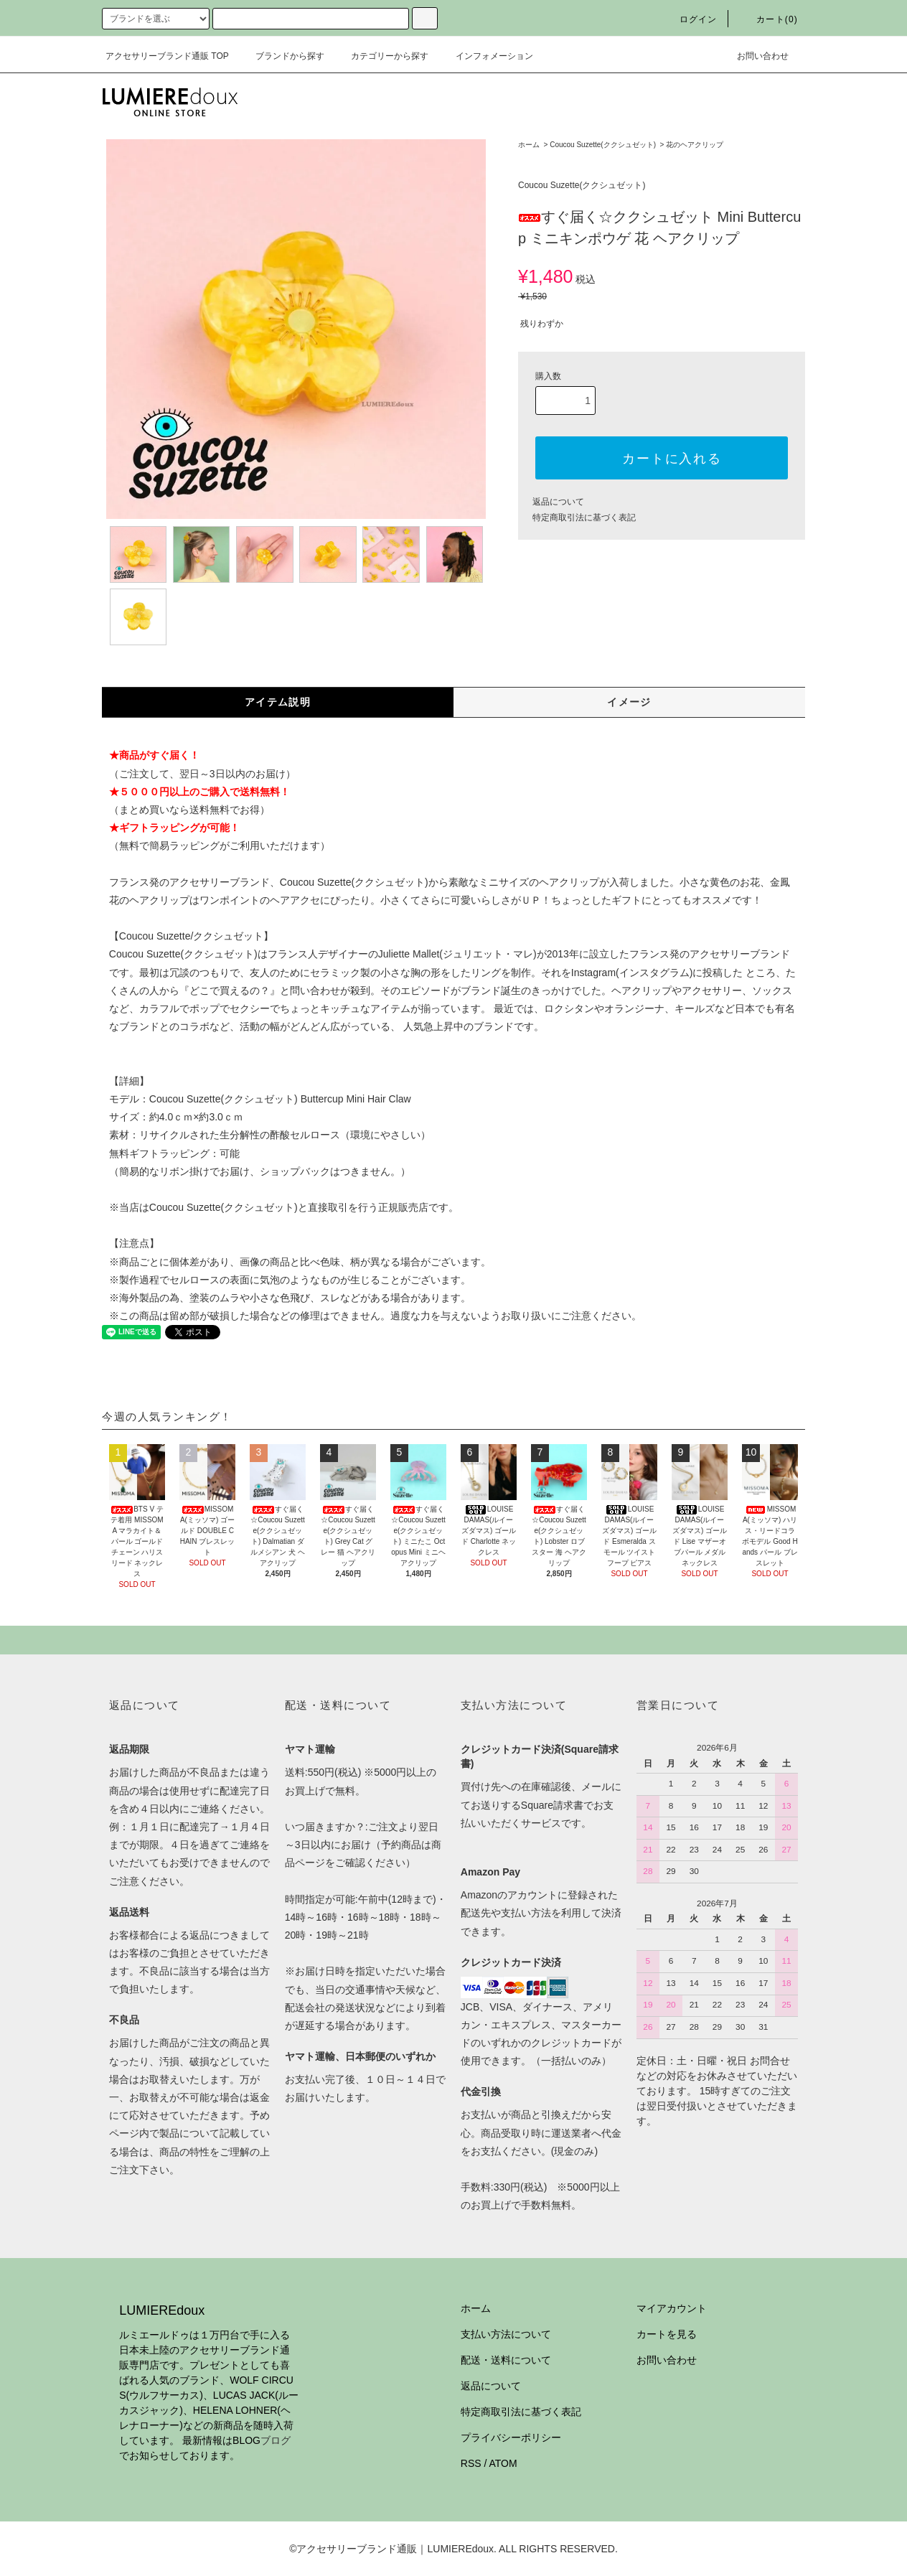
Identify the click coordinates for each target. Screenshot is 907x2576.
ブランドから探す (281, 56)
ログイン (690, 19)
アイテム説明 (278, 702)
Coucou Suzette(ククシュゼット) (603, 145)
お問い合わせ (754, 56)
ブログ (275, 2440)
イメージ (629, 702)
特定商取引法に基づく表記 (584, 517)
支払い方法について (506, 2334)
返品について (558, 502)
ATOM (503, 2463)
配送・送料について (506, 2360)
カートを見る (666, 2334)
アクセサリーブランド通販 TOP (167, 56)
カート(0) (768, 19)
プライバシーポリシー (511, 2437)
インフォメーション (485, 56)
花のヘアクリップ (694, 145)
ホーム (529, 145)
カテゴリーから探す (381, 56)
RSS (471, 2463)
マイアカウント (671, 2308)
